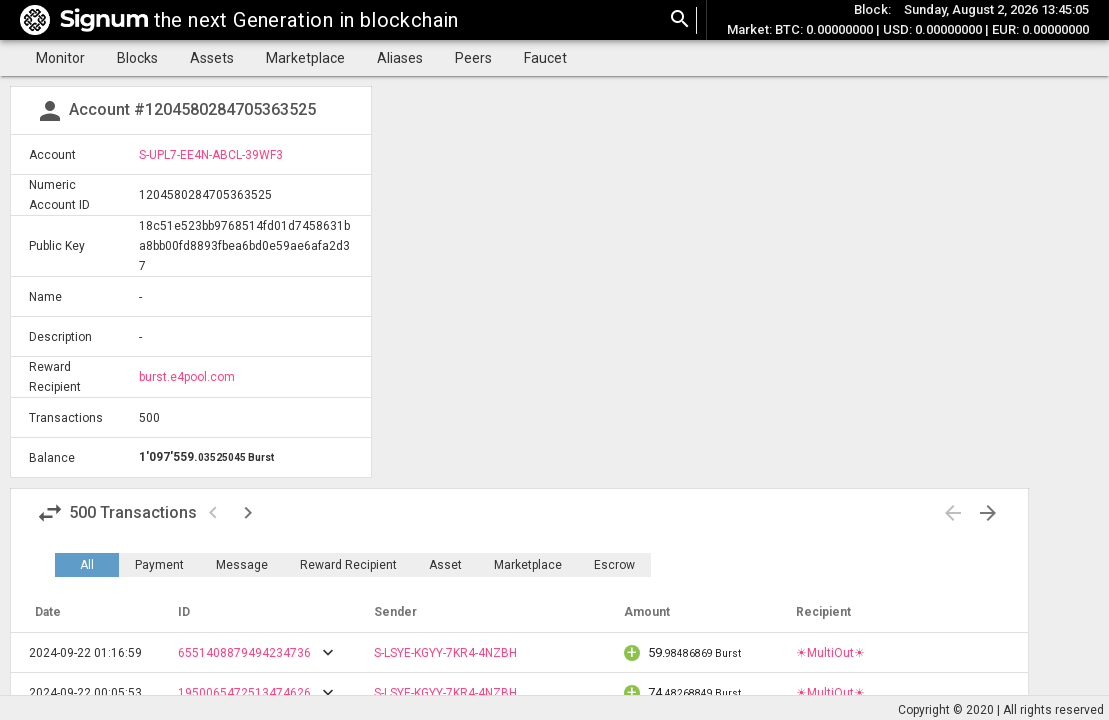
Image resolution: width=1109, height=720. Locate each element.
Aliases (400, 58)
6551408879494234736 (244, 653)
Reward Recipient (348, 565)
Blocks (137, 58)
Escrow (614, 565)
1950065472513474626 (244, 693)
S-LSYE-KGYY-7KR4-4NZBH (445, 653)
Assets (212, 58)
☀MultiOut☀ (830, 653)
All (87, 565)
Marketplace (305, 58)
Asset (445, 565)
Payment (159, 565)
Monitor (60, 58)
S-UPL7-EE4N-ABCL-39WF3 (211, 155)
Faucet (545, 58)
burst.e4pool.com (187, 377)
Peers (473, 58)
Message (242, 565)
